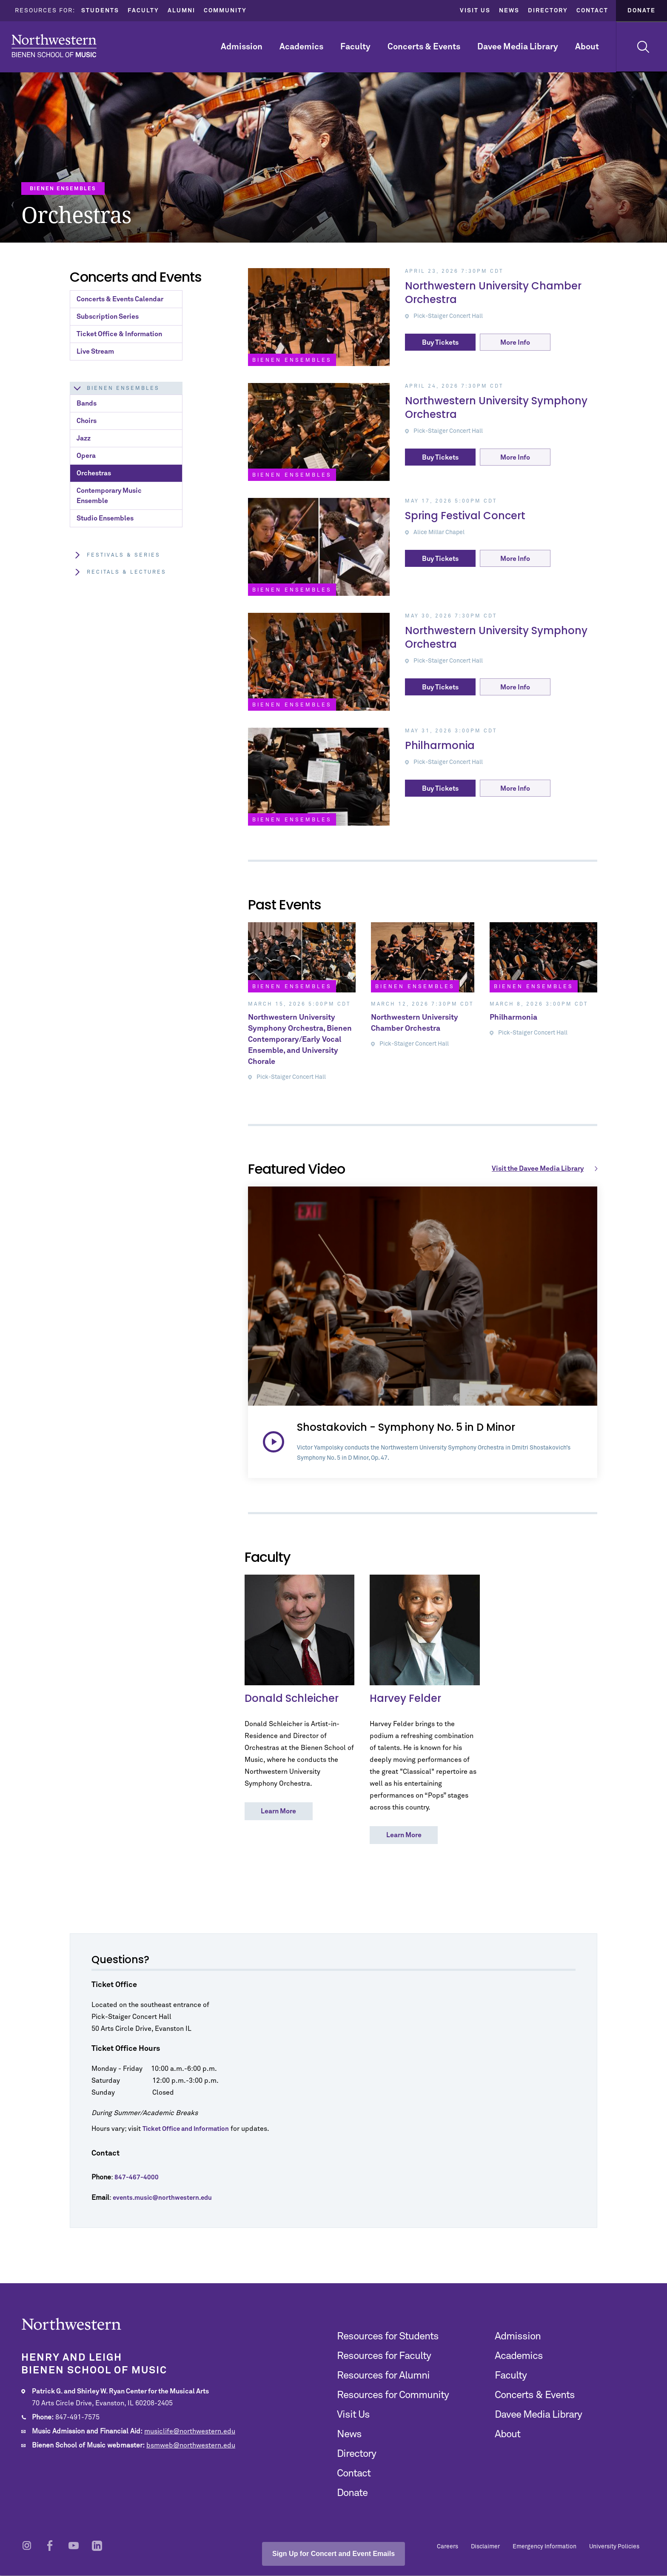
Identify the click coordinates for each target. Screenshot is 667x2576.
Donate (641, 11)
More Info (515, 342)
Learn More (278, 1811)
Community (225, 11)
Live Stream (95, 351)
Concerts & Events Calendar (120, 299)
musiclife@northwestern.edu (189, 2431)
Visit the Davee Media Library (546, 1169)
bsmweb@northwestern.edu (190, 2445)
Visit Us (475, 11)
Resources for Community (393, 2395)
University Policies (614, 2547)
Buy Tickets (440, 342)
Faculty (143, 11)
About (587, 47)
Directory (548, 11)
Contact (592, 11)
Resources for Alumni (383, 2375)
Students (100, 11)
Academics (301, 47)
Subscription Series (108, 316)
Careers (447, 2547)
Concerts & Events (424, 47)
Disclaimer (485, 2547)
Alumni (181, 11)
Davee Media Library (517, 47)
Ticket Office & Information (119, 334)
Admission (241, 47)
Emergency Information (544, 2547)
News (509, 11)
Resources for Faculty (384, 2356)
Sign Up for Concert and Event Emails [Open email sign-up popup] (333, 2553)
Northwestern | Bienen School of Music (54, 45)
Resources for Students (388, 2336)
